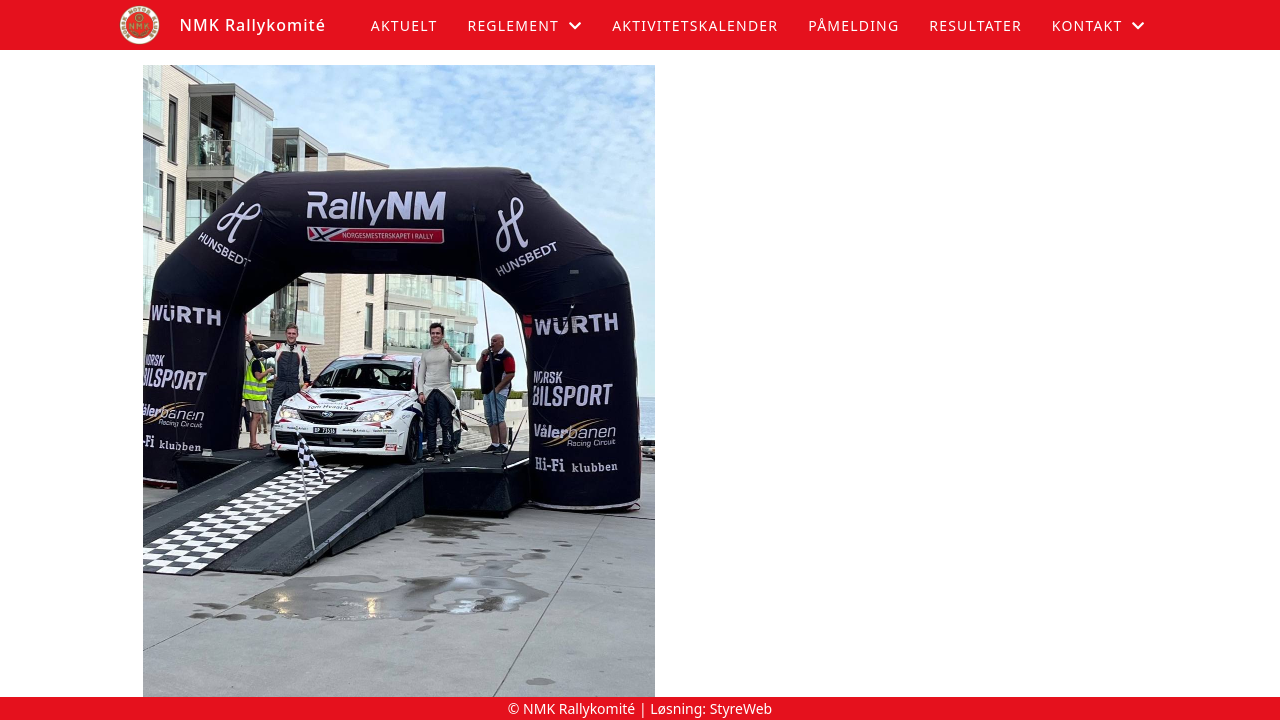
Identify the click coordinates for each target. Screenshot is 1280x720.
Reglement (524, 25)
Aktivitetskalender (695, 25)
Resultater (975, 25)
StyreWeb (741, 708)
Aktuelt (404, 25)
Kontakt (1099, 25)
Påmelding (853, 25)
